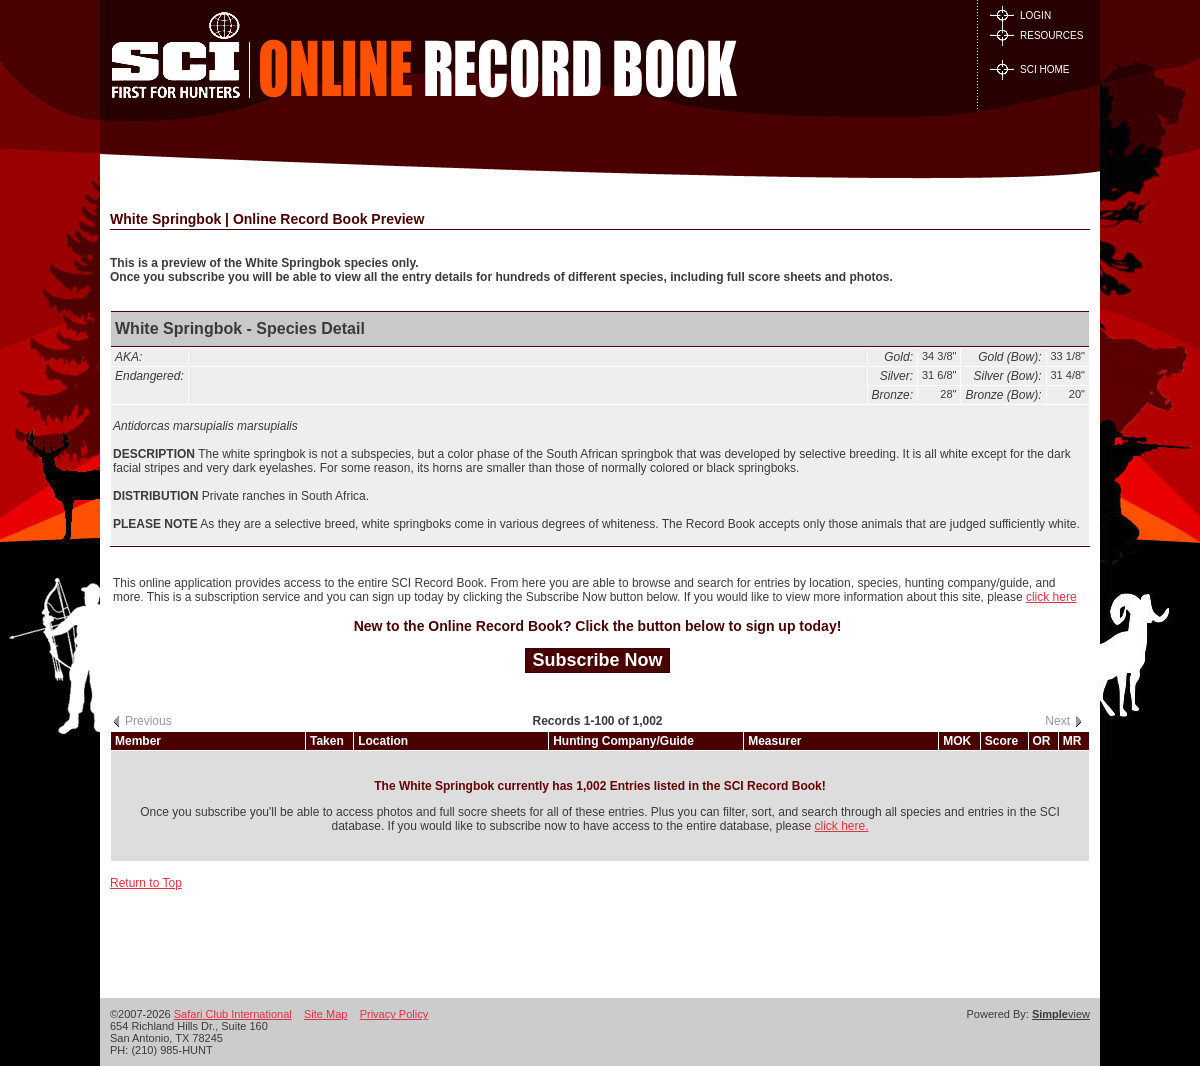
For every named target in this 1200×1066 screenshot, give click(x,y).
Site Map (325, 1014)
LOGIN (1020, 15)
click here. (841, 826)
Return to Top (146, 883)
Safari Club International (233, 1014)
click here (1051, 597)
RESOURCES (1036, 35)
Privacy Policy (394, 1014)
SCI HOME (1029, 69)
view (1061, 1014)
